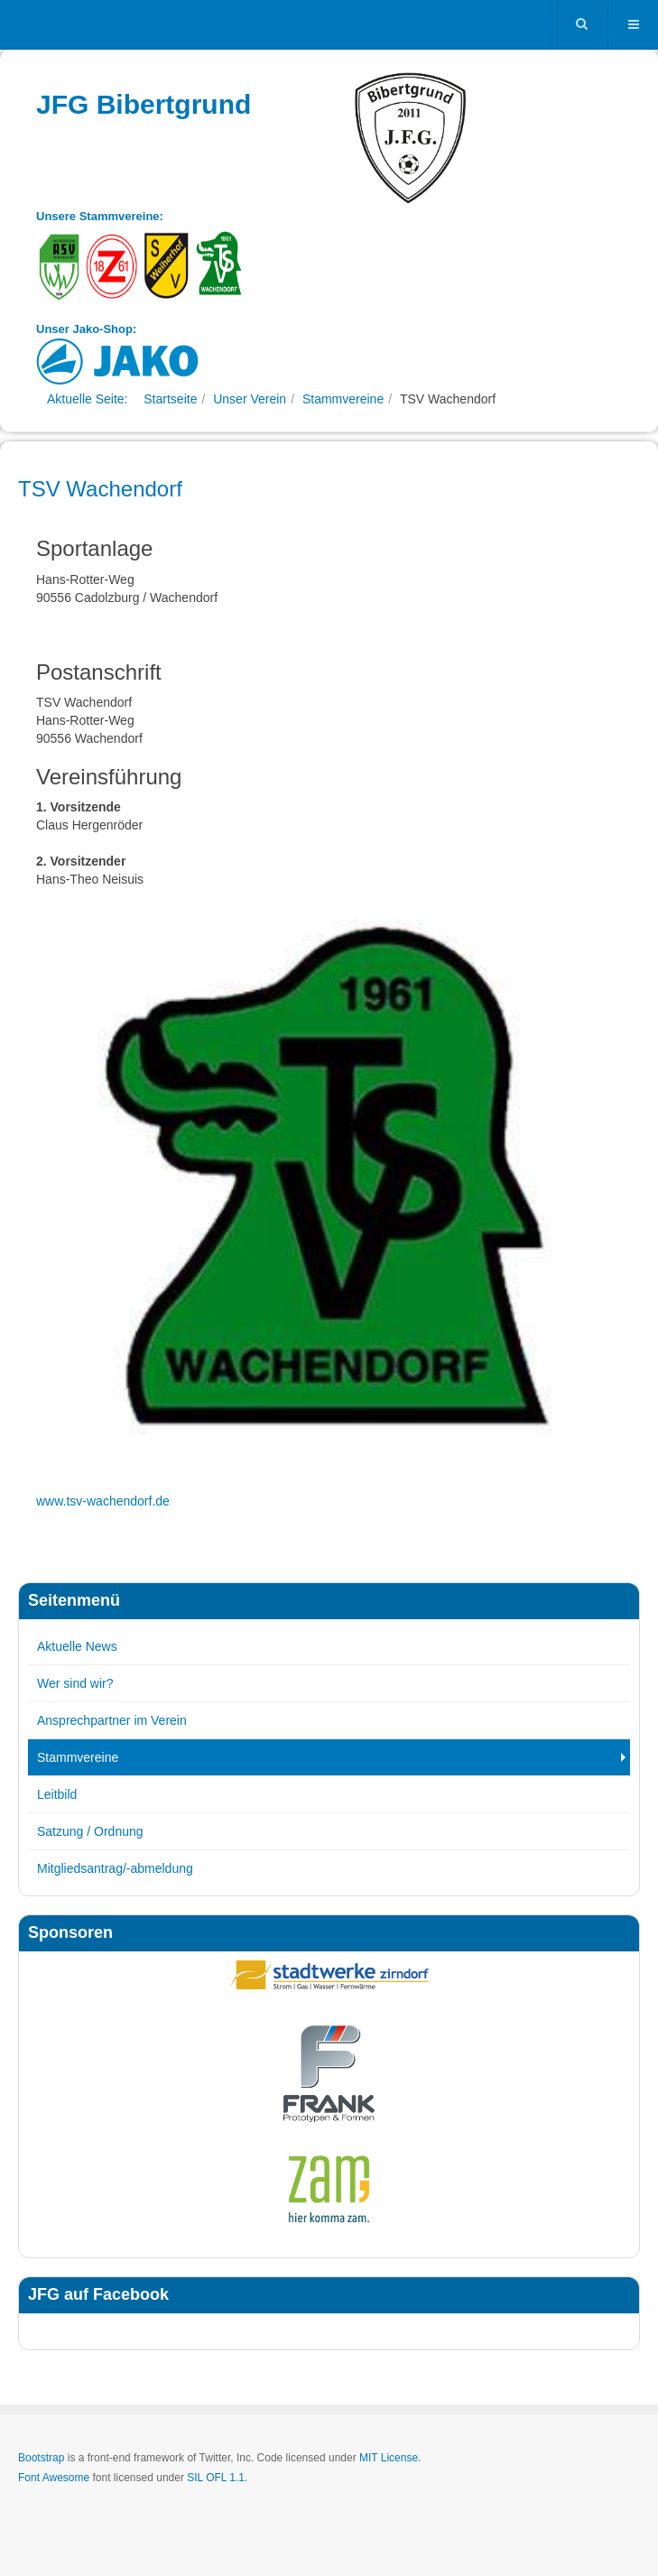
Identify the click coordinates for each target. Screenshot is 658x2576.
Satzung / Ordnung (90, 1831)
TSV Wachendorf (100, 489)
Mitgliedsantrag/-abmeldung (115, 1868)
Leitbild (57, 1794)
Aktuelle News (77, 1646)
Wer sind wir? (75, 1683)
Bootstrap (41, 2457)
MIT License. (390, 2457)
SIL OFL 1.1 (216, 2477)
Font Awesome (53, 2477)
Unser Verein (249, 399)
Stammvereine (343, 399)
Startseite (170, 399)
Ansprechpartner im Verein (112, 1720)
